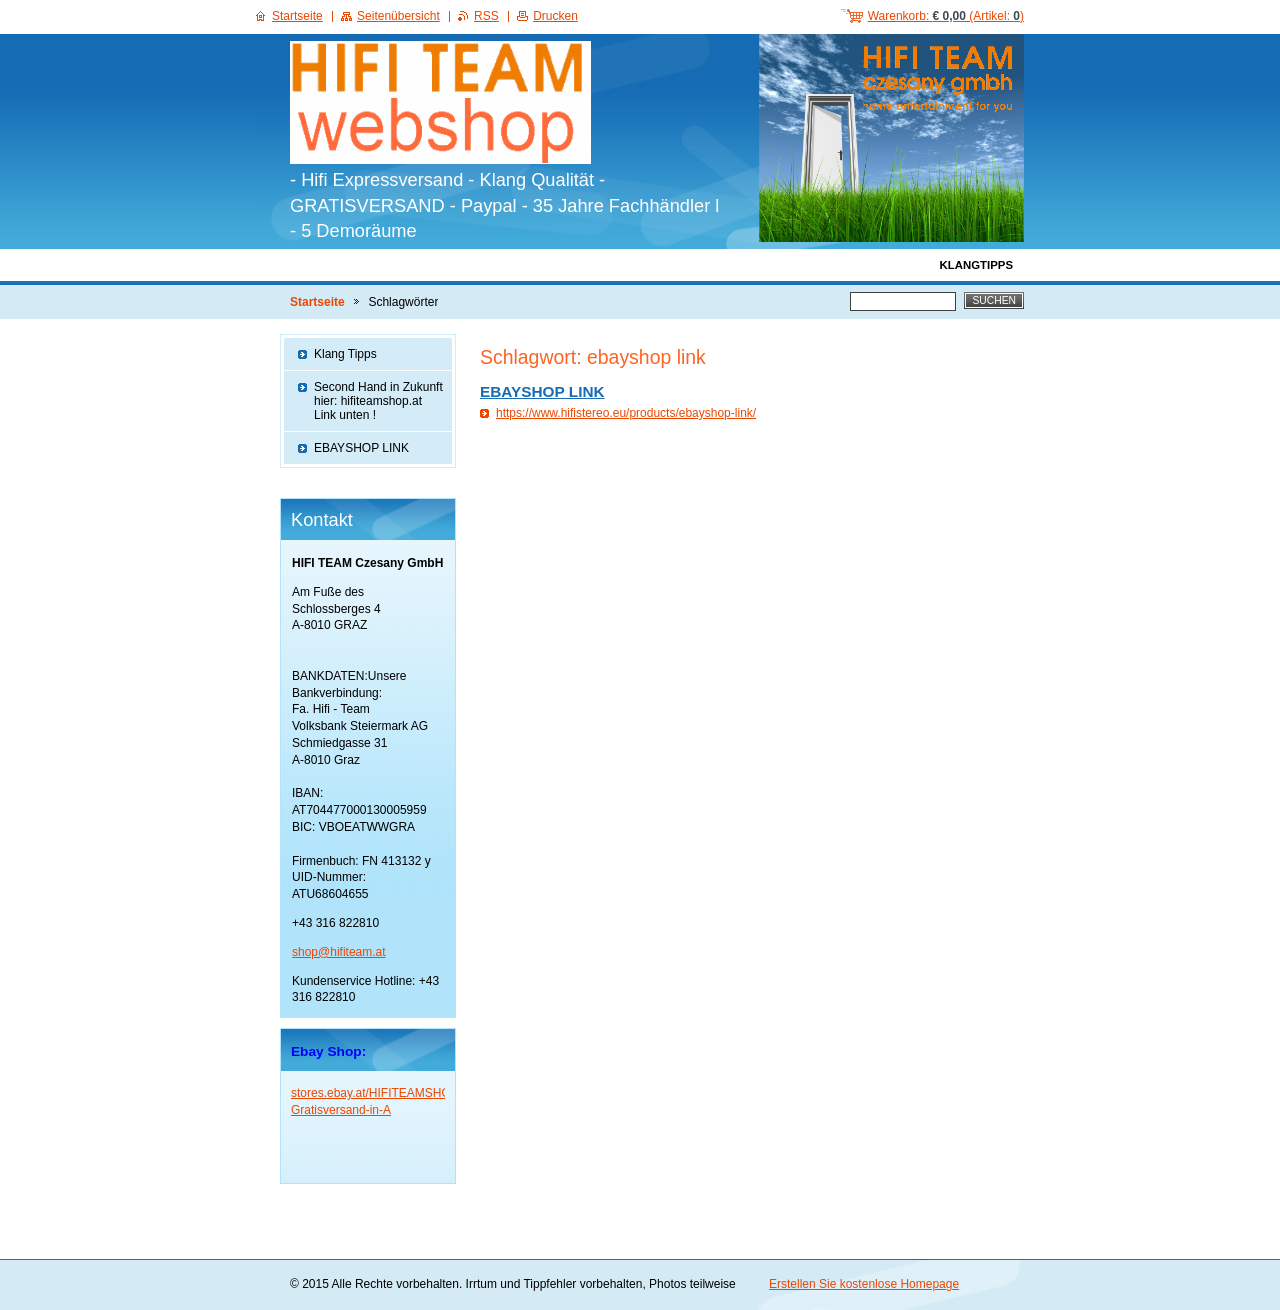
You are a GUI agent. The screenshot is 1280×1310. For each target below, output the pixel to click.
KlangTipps (976, 265)
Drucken (555, 16)
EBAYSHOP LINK (542, 391)
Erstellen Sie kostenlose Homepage (864, 1284)
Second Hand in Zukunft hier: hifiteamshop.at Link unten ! (378, 401)
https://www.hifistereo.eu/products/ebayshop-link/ (626, 413)
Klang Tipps (345, 354)
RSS (486, 16)
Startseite (317, 302)
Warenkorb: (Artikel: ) (946, 16)
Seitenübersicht (398, 16)
